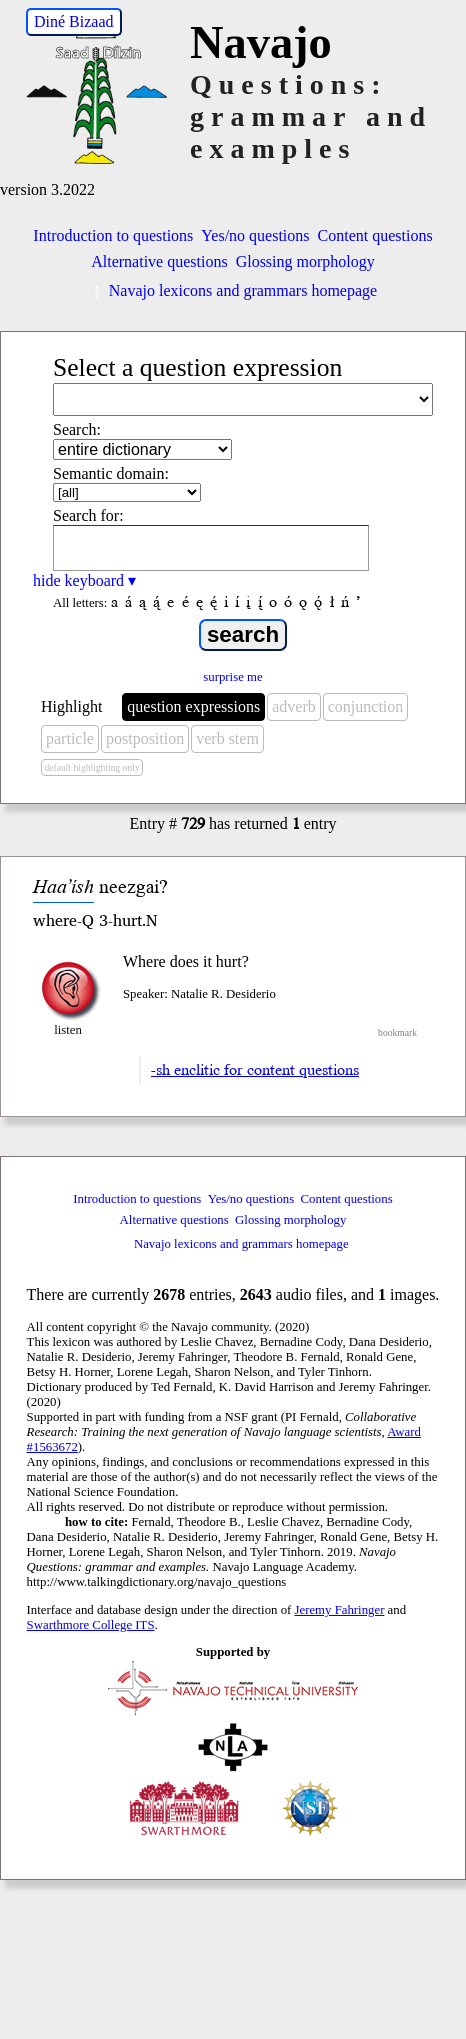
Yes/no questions (255, 235)
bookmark (397, 1032)
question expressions (193, 706)
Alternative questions (159, 261)
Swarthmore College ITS (91, 1625)
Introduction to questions (113, 235)
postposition (145, 738)
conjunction (366, 706)
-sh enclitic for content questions (255, 1070)
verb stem (227, 738)
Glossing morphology (305, 261)
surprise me (232, 677)
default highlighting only (91, 767)
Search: (77, 429)
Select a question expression (197, 367)
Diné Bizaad (74, 21)
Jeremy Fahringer (340, 1610)
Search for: (88, 515)
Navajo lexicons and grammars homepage (233, 290)
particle (70, 738)
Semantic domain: (111, 473)
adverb (294, 706)
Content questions (375, 235)
